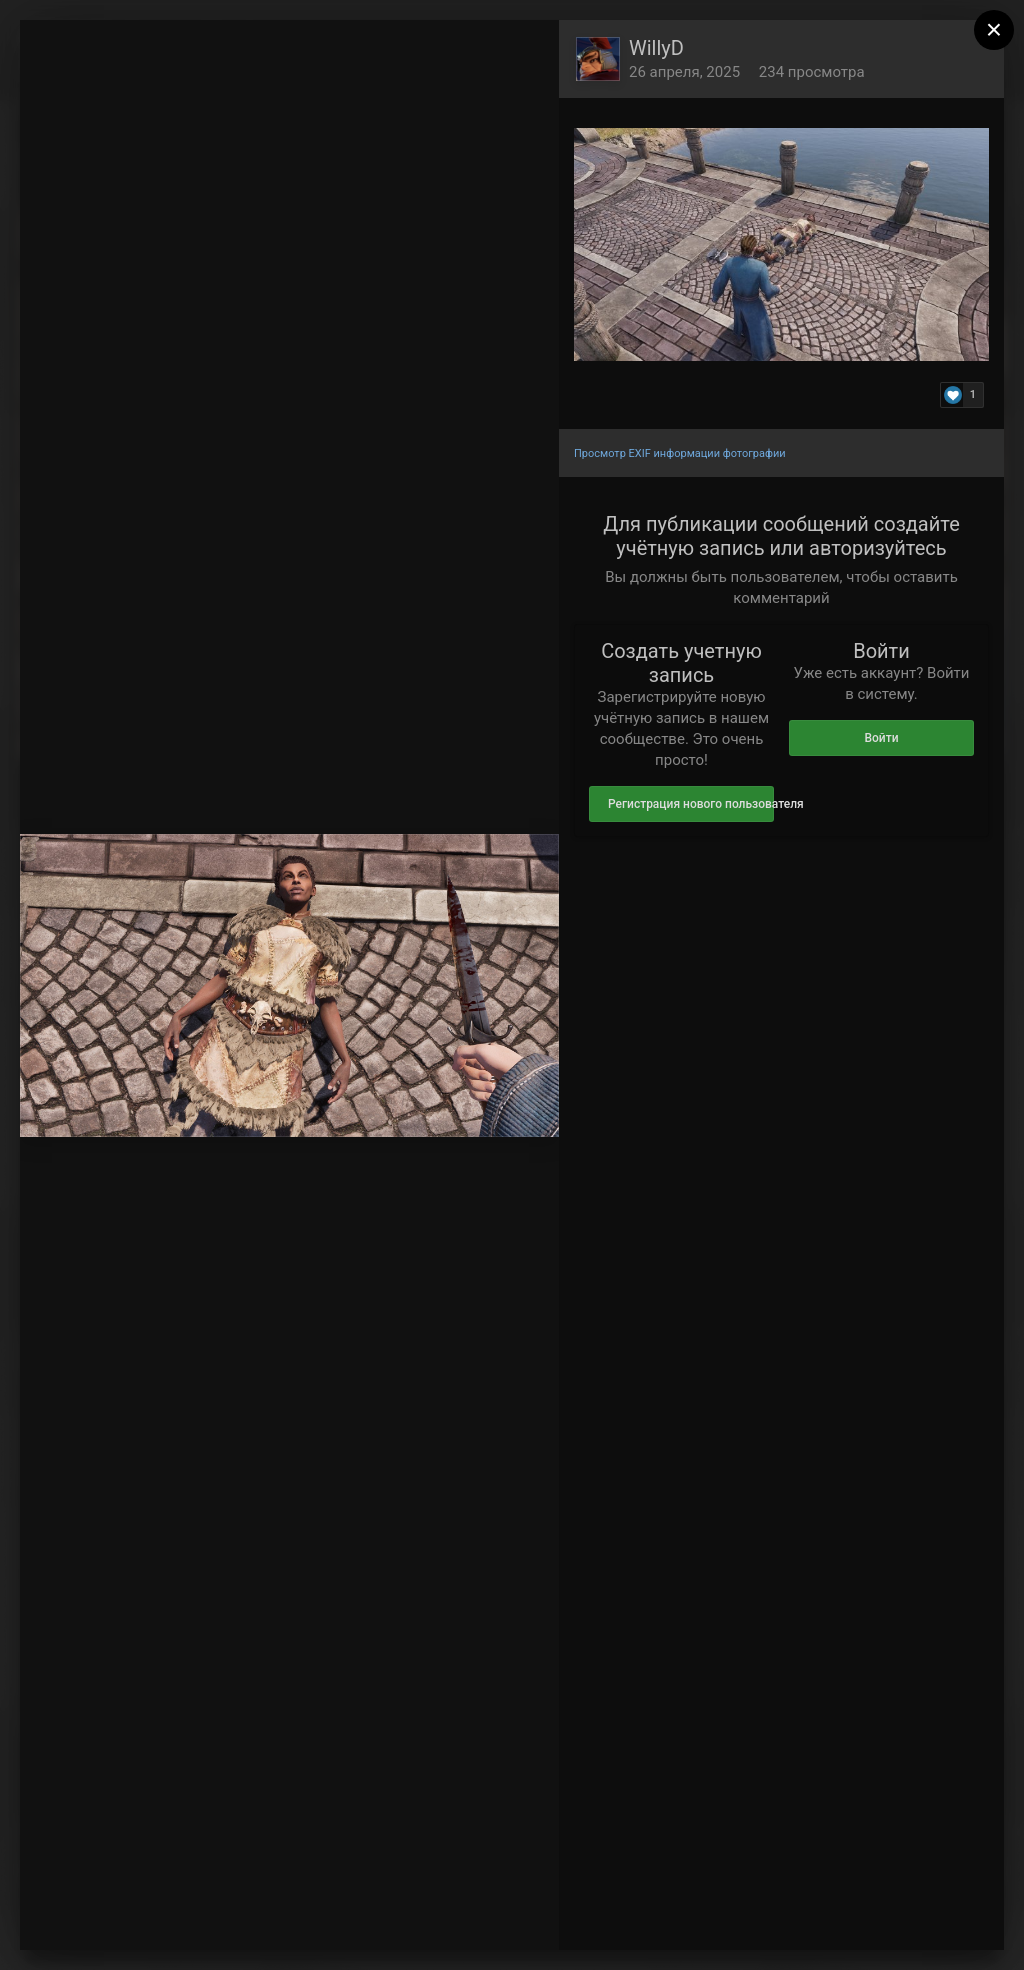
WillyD (656, 48)
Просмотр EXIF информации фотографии (680, 453)
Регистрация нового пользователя (691, 804)
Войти (881, 738)
